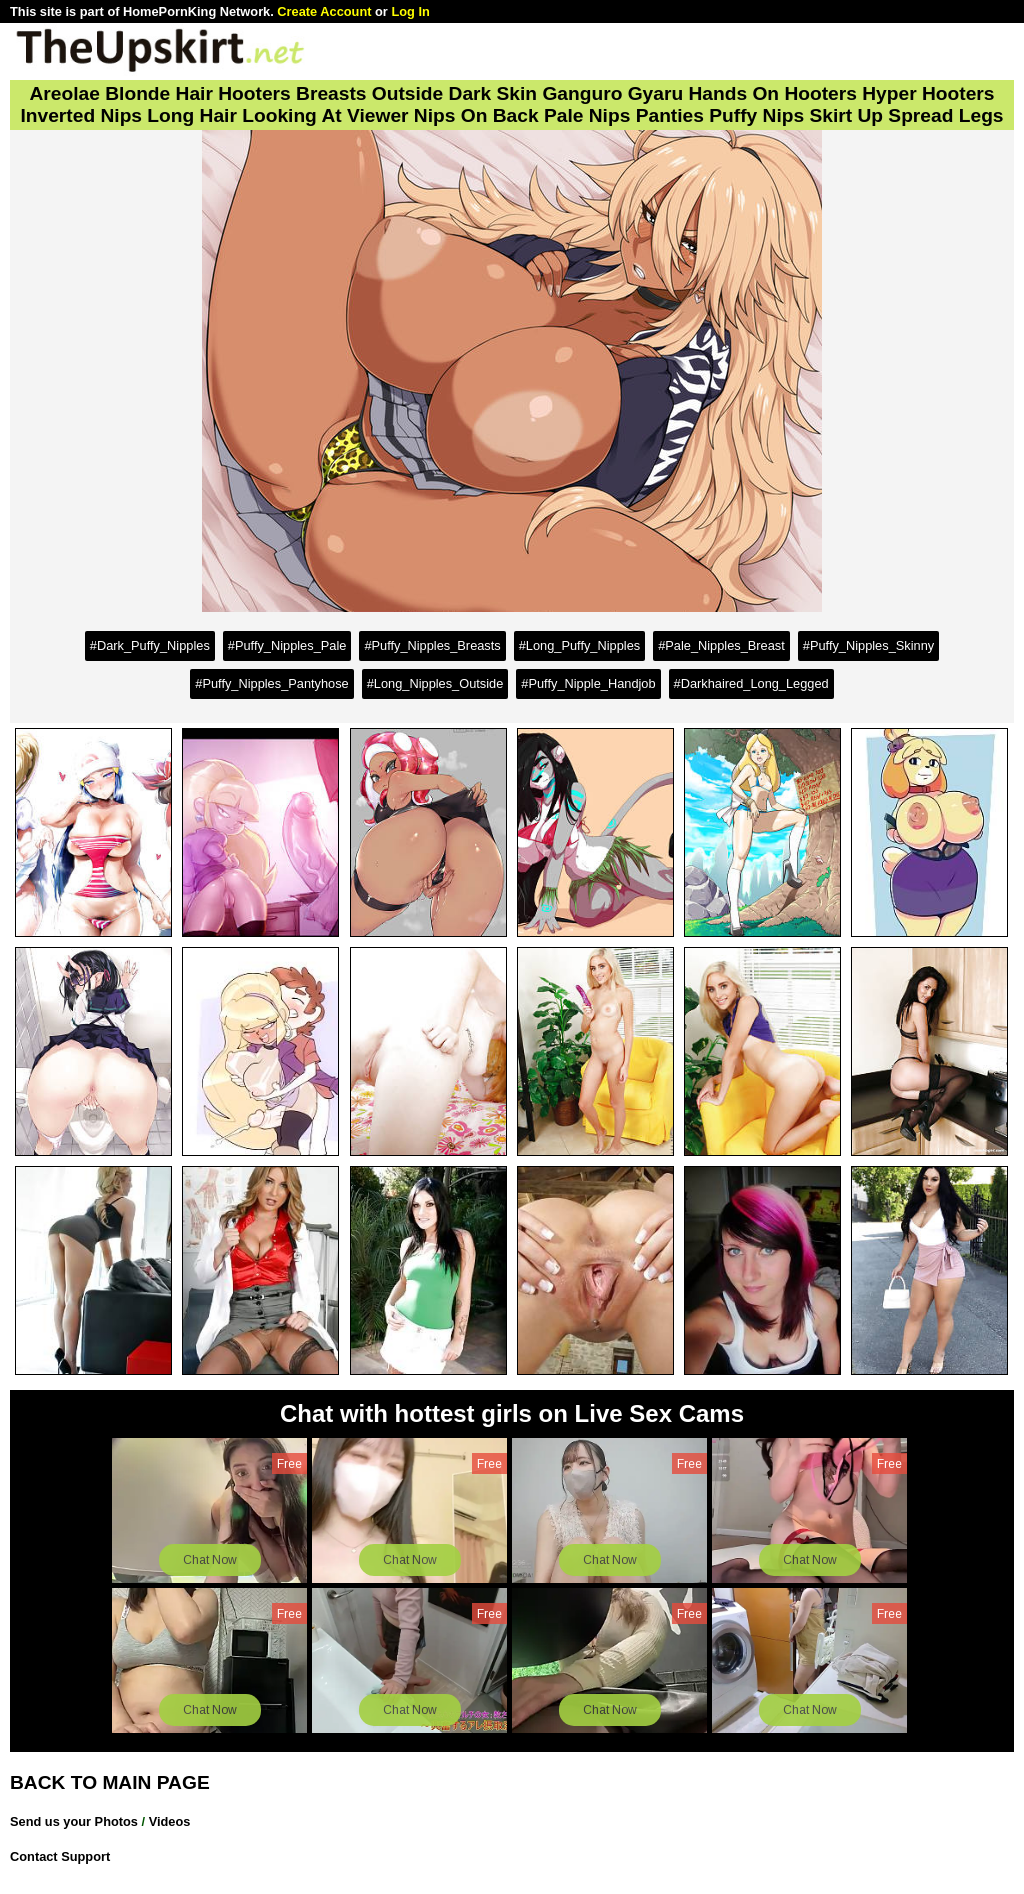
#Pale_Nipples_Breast (721, 645)
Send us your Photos (74, 1821)
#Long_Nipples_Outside (435, 683)
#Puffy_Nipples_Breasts (432, 645)
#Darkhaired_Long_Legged (751, 683)
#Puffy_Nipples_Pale (287, 645)
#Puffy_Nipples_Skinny (868, 645)
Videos (170, 1821)
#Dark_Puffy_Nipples (150, 645)
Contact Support (60, 1856)
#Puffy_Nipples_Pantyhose (271, 683)
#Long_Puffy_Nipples (579, 645)
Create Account (324, 11)
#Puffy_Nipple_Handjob (588, 683)
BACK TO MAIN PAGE (110, 1782)
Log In (410, 11)
